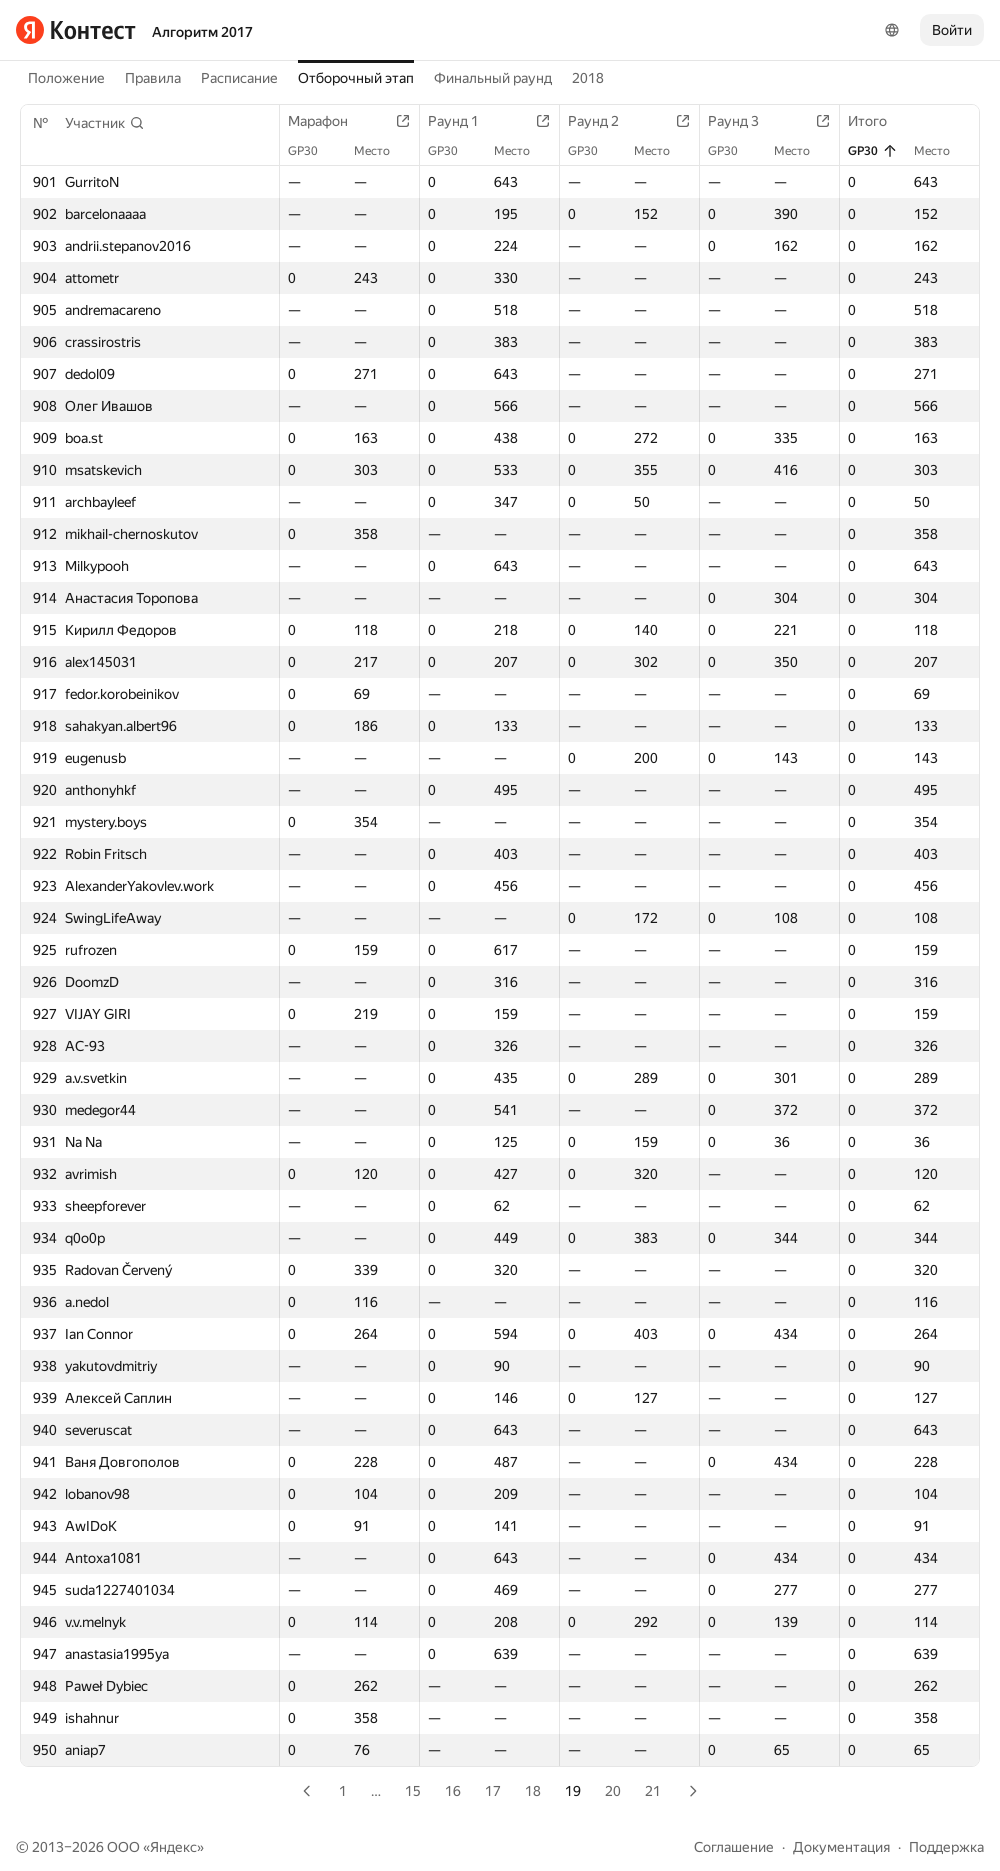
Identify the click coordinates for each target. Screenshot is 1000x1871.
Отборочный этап (356, 78)
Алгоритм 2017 (202, 32)
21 (653, 1791)
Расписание (239, 78)
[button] (105, 123)
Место (382, 151)
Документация (841, 1847)
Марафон (328, 121)
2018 (588, 78)
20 (613, 1791)
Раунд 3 (743, 121)
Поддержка (946, 1847)
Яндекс (173, 1847)
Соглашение (734, 1847)
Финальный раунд (493, 78)
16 (453, 1791)
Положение (66, 78)
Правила (153, 78)
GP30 (313, 151)
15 (413, 1791)
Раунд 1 (463, 121)
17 (493, 1791)
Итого (877, 121)
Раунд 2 (603, 121)
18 (533, 1791)
